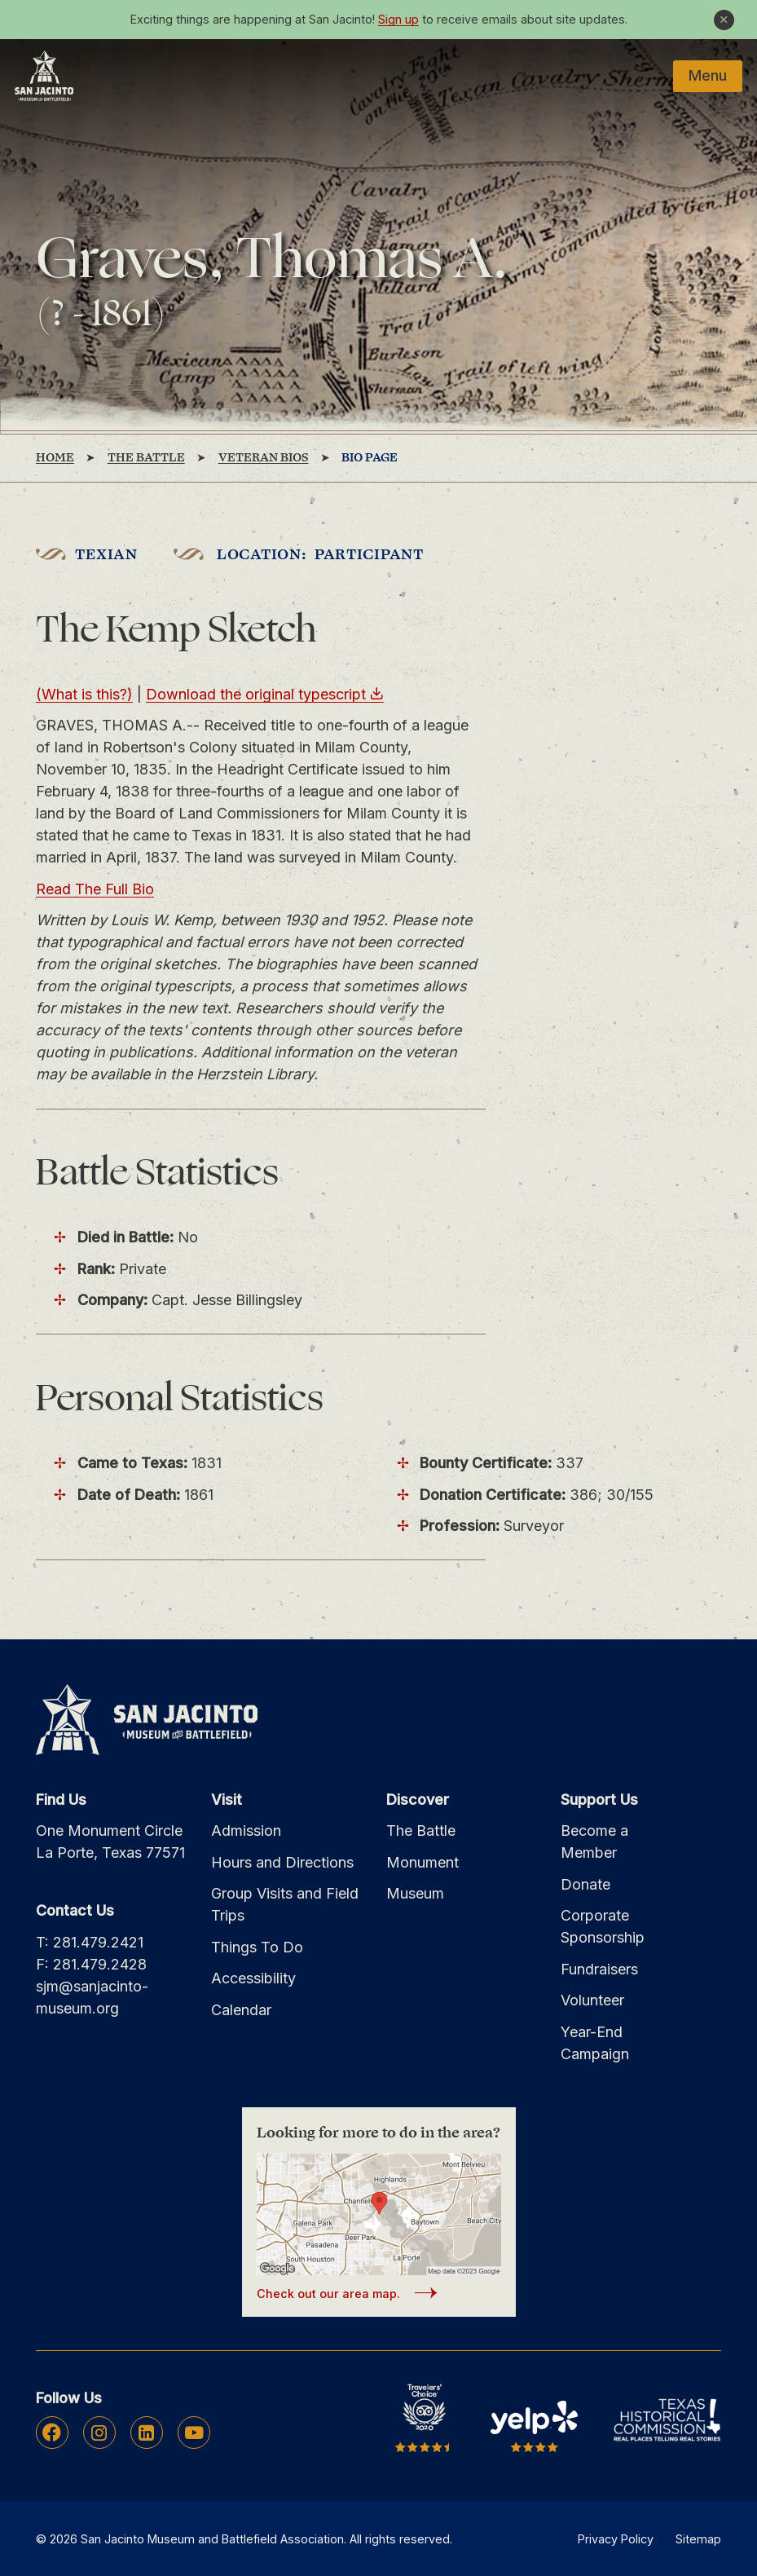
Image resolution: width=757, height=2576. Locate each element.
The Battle (421, 1830)
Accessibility (253, 1978)
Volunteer (592, 2000)
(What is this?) (84, 694)
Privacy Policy (616, 2539)
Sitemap (698, 2539)
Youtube (194, 2432)
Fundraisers (599, 1969)
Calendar (241, 2009)
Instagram (99, 2432)
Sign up (398, 19)
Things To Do (257, 1947)
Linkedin (146, 2432)
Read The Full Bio (95, 889)
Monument (422, 1862)
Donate (585, 1884)
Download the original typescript (256, 694)
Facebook (51, 2432)
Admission (246, 1830)
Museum (415, 1893)
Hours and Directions (282, 1862)
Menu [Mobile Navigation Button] (708, 75)
